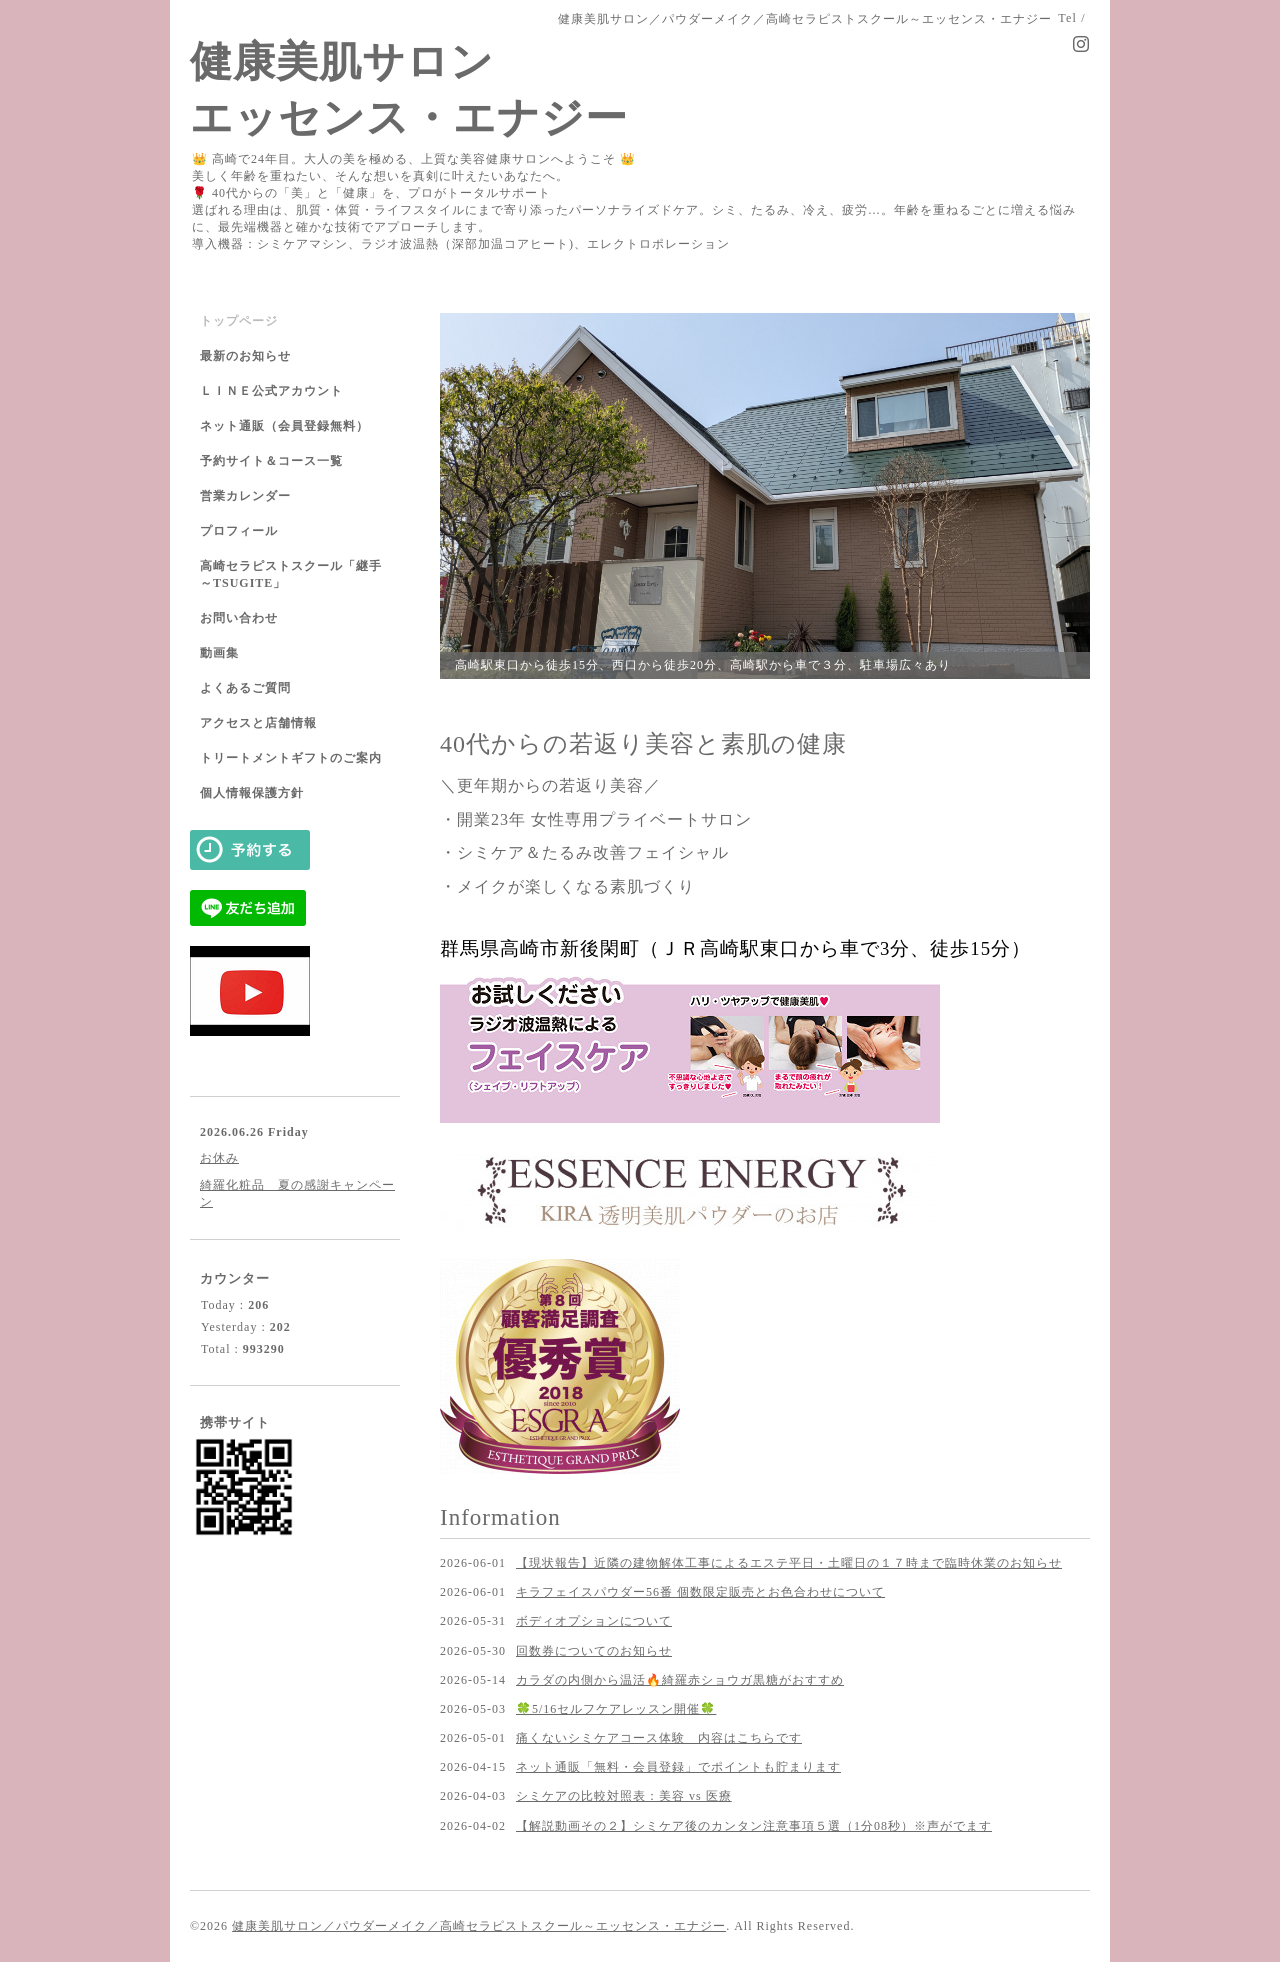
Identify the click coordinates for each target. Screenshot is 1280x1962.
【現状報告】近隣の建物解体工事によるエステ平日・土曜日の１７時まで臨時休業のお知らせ (789, 1563)
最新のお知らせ (245, 356)
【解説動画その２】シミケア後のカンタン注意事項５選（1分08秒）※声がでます (754, 1826)
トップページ (239, 321)
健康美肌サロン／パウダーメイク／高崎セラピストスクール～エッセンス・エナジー (479, 1926)
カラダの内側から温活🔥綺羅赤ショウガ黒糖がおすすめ (680, 1680)
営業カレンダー (245, 496)
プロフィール (239, 531)
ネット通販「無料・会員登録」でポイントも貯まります (678, 1767)
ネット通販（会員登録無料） (284, 426)
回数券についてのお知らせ (594, 1651)
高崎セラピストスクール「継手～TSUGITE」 (291, 574)
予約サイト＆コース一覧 (271, 461)
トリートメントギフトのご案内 (291, 758)
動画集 (219, 653)
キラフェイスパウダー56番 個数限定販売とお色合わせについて (700, 1592)
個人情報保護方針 (252, 793)
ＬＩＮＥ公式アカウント (271, 391)
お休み (219, 1158)
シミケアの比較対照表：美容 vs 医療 (624, 1796)
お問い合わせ (239, 618)
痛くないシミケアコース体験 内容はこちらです (659, 1738)
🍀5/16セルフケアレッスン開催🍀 (616, 1709)
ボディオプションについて (594, 1621)
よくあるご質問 (245, 688)
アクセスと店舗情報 (258, 723)
